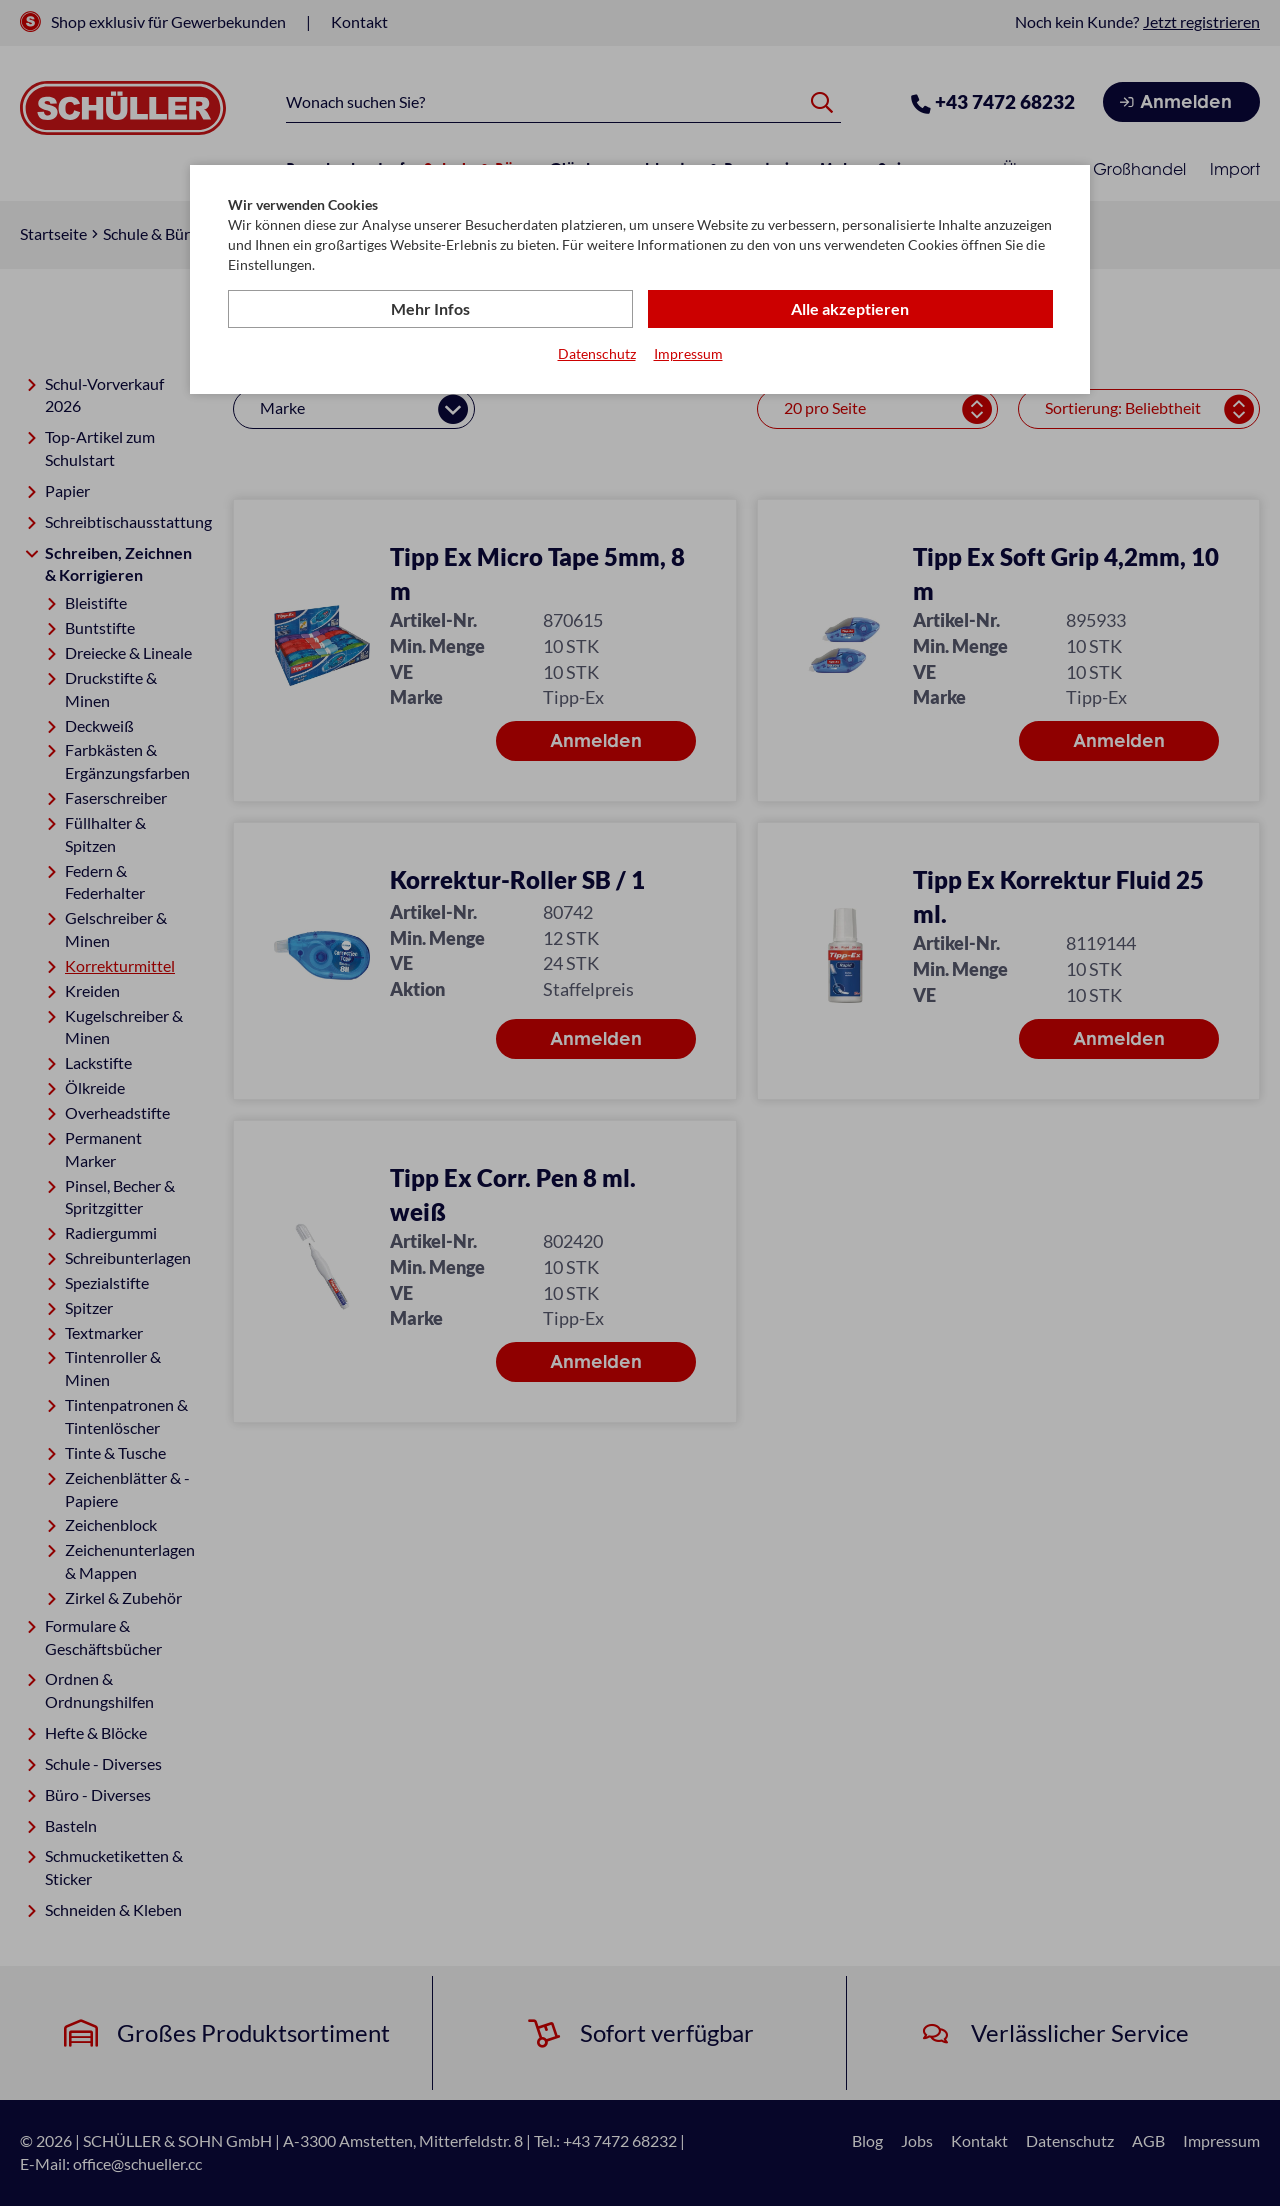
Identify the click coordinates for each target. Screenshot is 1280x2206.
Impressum (688, 353)
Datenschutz (597, 353)
